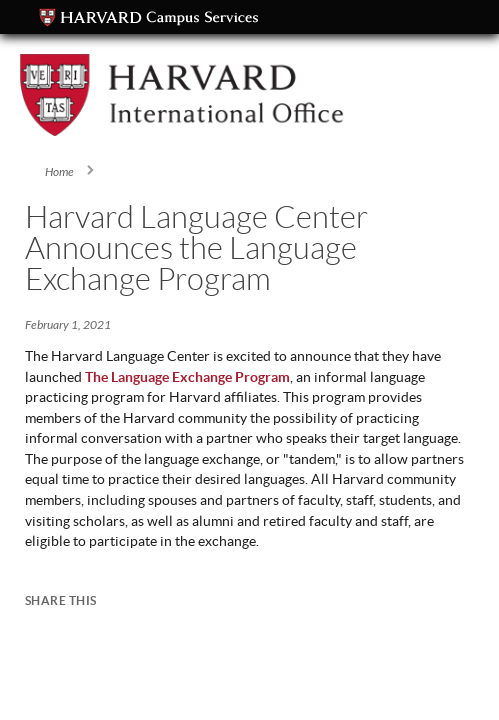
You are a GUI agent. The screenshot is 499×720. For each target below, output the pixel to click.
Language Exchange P (177, 377)
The (98, 377)
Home (59, 172)
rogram (267, 377)
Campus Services (149, 18)
